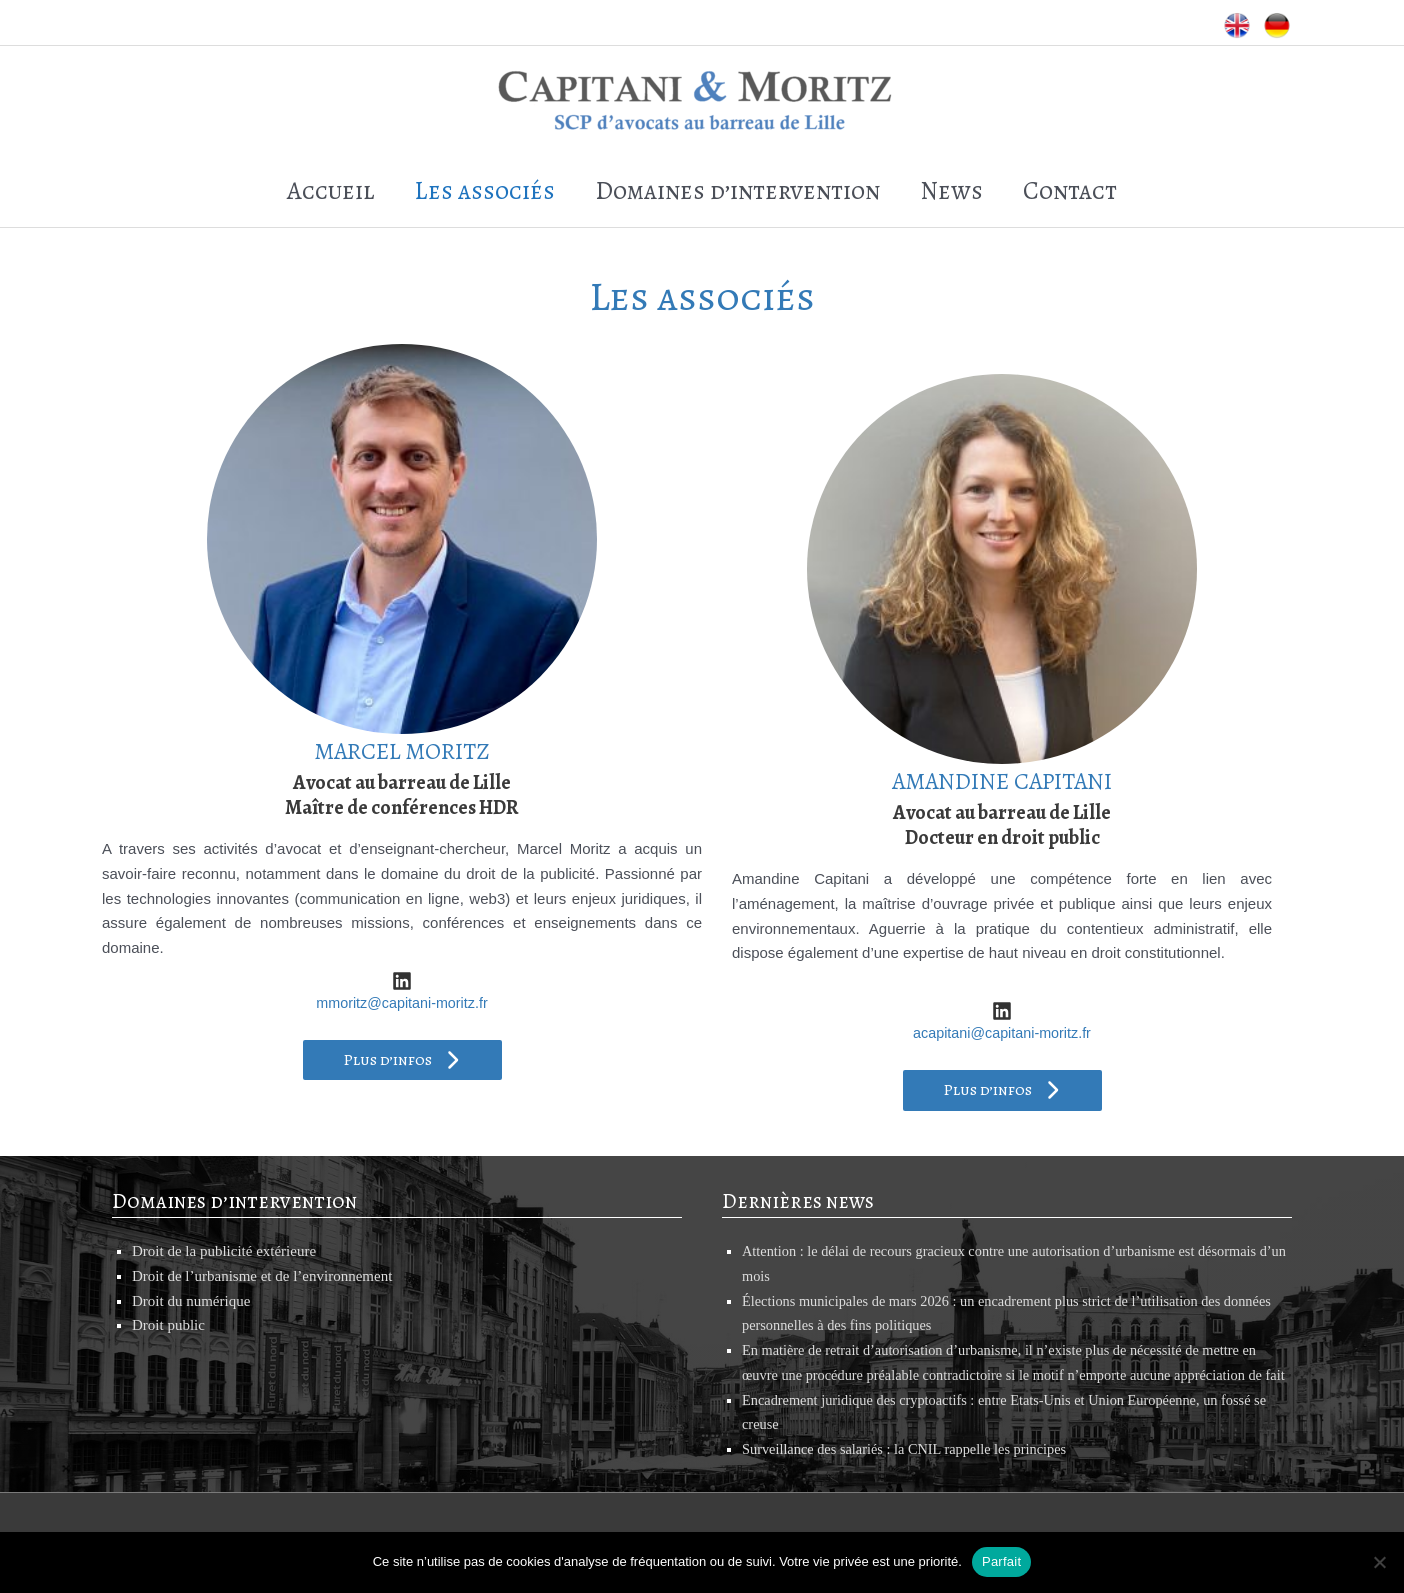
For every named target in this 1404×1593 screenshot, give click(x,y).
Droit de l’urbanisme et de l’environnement (262, 1243)
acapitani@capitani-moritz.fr (1002, 999)
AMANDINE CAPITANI (1002, 747)
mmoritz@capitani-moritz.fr (401, 969)
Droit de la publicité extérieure (224, 1218)
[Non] (1379, 1562)
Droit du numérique (191, 1268)
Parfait (1001, 1561)
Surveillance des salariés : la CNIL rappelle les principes (911, 1441)
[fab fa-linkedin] (402, 948)
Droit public (168, 1293)
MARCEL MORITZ (402, 717)
